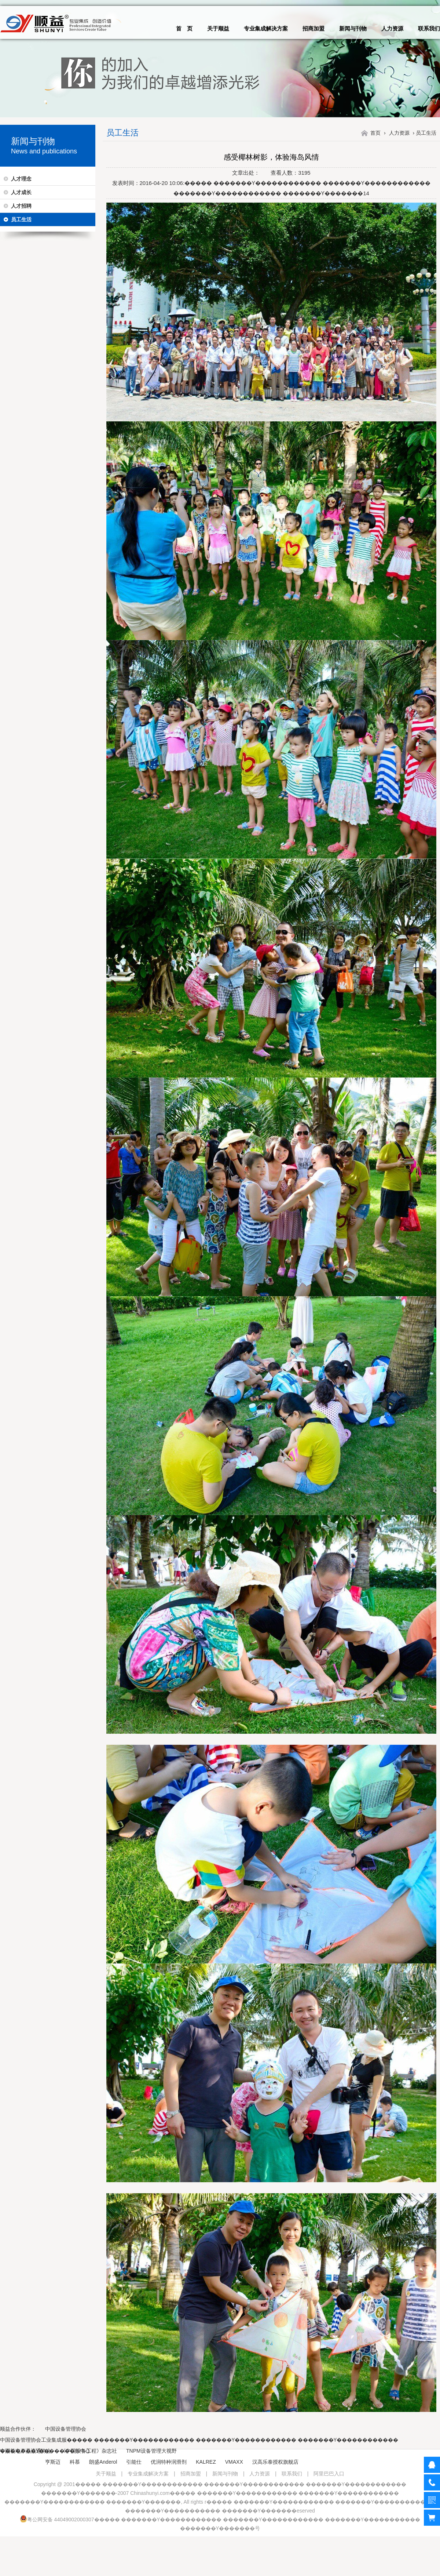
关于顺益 (218, 28)
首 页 (184, 28)
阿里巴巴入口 (329, 2474)
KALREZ (206, 2462)
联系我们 (429, 28)
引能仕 (134, 2462)
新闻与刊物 (353, 28)
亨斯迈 (52, 2462)
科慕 (75, 2462)
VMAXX (234, 2462)
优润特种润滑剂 (169, 2462)
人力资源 (392, 28)
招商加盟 (313, 28)
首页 (375, 133)
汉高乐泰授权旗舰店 (275, 2462)
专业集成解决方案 (266, 28)
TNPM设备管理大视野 (151, 2451)
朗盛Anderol (103, 2462)
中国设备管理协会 (65, 2429)
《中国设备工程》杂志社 (88, 2451)
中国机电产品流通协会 (25, 2451)
